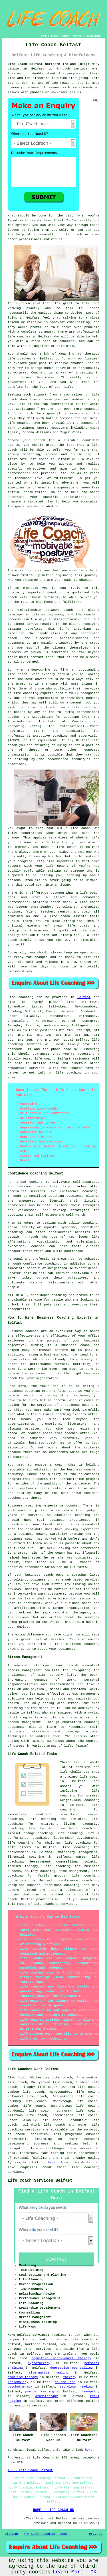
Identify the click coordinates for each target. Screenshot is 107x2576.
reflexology (18, 2382)
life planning (70, 1833)
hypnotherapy (39, 2363)
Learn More (68, 2572)
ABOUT (65, 36)
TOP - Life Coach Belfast (30, 2470)
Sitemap (11, 2534)
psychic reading (39, 2391)
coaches (23, 423)
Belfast (83, 997)
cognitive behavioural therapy (61, 2358)
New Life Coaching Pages (45, 2534)
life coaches (19, 336)
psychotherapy (20, 2386)
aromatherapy (46, 2396)
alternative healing (49, 2372)
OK (93, 2572)
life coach (72, 234)
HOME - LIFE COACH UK (53, 2510)
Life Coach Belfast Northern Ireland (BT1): (49, 64)
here (51, 2162)
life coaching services (54, 1904)
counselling (65, 2382)
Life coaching (20, 997)
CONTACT (78, 36)
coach (94, 492)
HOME (44, 36)
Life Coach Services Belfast (40, 2180)
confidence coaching (79, 1191)
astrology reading (76, 2386)
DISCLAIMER (93, 36)
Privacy (95, 2534)
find (21, 2077)
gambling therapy (23, 2377)
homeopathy (89, 2391)
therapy (90, 353)
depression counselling (71, 2368)
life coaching (69, 1072)
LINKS (54, 36)
